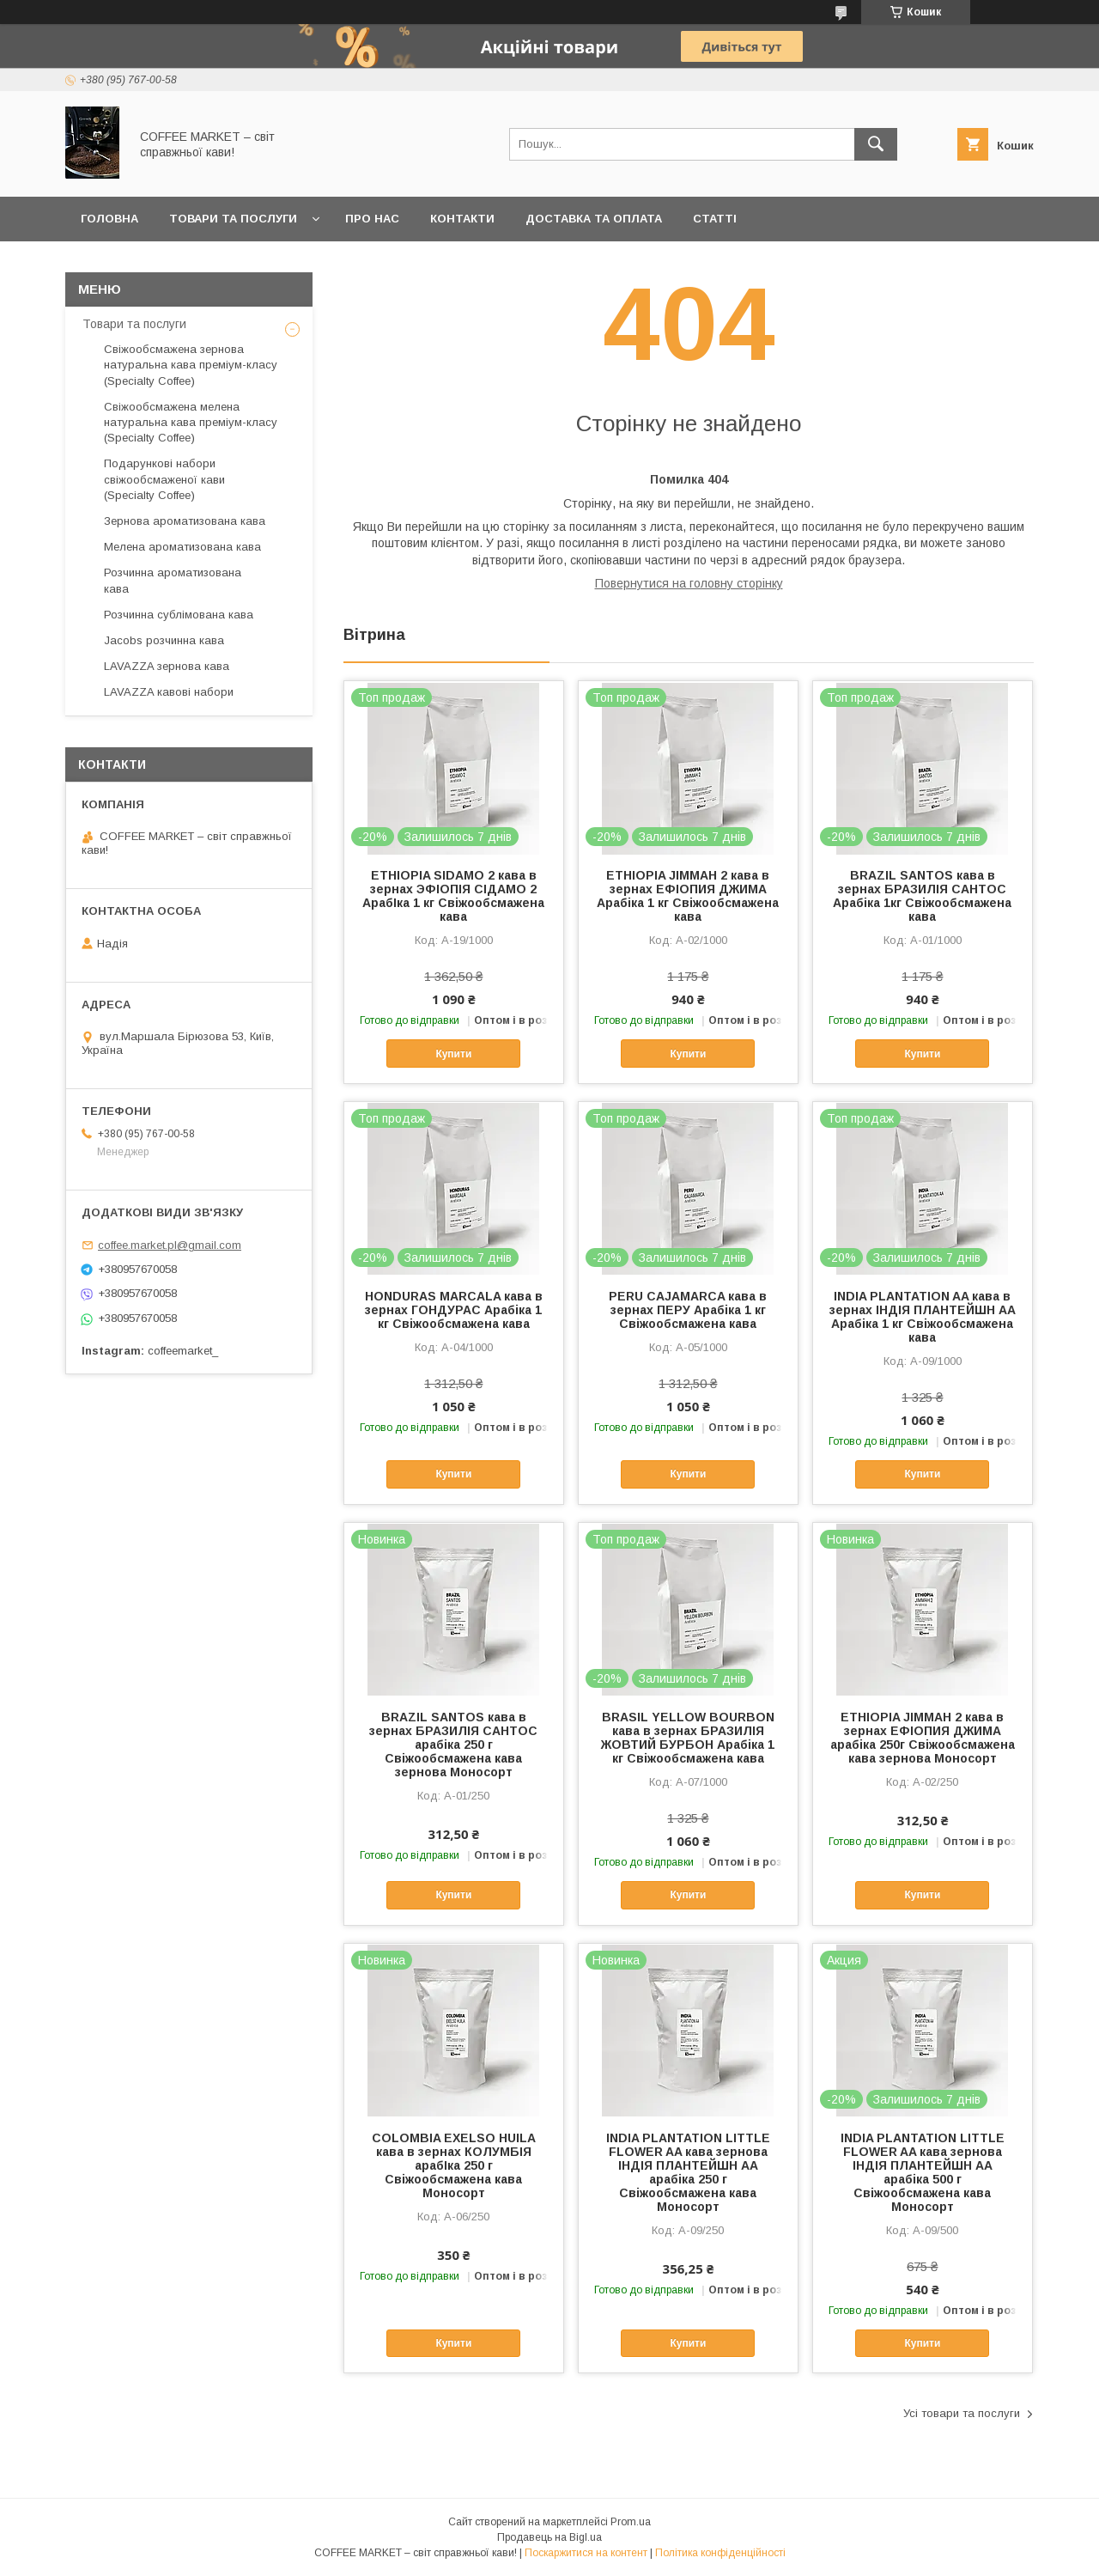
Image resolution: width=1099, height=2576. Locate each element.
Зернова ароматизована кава (184, 521)
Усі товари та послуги (961, 2413)
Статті (715, 218)
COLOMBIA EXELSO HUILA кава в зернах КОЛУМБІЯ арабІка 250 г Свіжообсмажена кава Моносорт (454, 2165)
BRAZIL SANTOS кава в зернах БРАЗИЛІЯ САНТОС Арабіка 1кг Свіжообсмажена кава (922, 895)
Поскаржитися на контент (586, 2553)
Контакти (462, 218)
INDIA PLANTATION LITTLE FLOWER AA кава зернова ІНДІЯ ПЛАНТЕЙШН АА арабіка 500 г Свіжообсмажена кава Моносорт (923, 2172)
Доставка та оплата (593, 218)
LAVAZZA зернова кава (166, 666)
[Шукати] (875, 144)
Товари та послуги (233, 218)
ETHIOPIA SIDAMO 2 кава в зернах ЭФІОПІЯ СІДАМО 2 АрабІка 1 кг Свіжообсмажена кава (453, 895)
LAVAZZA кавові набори (169, 691)
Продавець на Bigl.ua (549, 2537)
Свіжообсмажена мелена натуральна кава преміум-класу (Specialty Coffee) (190, 422)
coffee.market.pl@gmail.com (169, 1245)
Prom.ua (630, 2522)
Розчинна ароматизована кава (172, 580)
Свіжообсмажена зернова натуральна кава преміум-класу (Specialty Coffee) (190, 365)
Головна (109, 218)
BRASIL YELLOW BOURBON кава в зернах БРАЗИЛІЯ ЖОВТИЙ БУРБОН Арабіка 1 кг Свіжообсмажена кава (687, 1737)
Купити (453, 1054)
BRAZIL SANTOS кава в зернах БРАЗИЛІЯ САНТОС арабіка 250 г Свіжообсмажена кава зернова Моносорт (453, 1744)
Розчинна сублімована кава (178, 614)
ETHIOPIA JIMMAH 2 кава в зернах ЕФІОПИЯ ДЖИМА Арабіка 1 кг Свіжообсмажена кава (688, 895)
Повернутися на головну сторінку (689, 583)
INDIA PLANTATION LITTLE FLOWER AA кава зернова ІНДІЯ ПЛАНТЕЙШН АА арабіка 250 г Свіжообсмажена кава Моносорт (688, 2172)
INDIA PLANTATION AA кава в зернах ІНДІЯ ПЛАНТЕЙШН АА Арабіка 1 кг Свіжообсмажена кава (922, 1316)
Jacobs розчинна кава (164, 640)
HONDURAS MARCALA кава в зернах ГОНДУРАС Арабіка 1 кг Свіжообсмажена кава (454, 1310)
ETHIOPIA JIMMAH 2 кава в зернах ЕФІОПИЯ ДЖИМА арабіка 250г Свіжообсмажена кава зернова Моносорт (922, 1737)
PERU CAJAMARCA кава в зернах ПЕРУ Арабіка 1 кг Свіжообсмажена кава (688, 1310)
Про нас (372, 218)
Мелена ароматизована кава (182, 546)
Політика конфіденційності (720, 2553)
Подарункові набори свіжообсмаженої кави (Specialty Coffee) (164, 479)
